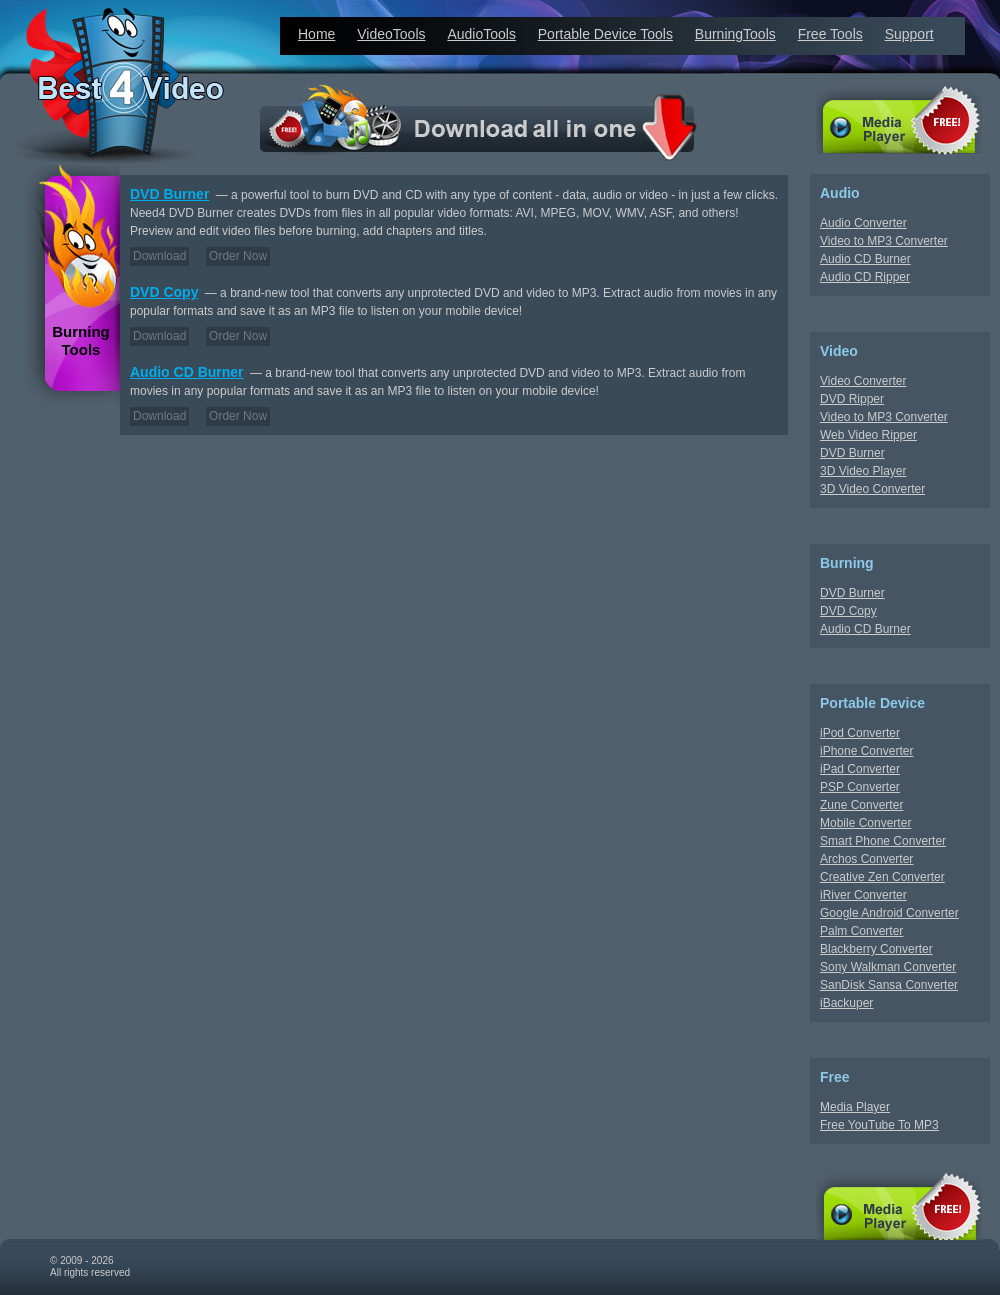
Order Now (238, 256)
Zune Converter (861, 805)
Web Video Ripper (868, 435)
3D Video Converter (872, 489)
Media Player (855, 1107)
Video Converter (863, 381)
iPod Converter (860, 733)
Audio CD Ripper (865, 277)
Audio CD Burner (187, 372)
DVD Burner (169, 194)
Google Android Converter (889, 913)
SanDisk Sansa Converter (889, 985)
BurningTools (735, 34)
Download (159, 256)
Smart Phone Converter (883, 841)
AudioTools (481, 34)
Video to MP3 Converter (884, 241)
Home (316, 34)
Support (909, 34)
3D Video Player (863, 471)
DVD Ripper (852, 399)
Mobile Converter (865, 823)
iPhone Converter (866, 751)
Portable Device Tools (605, 34)
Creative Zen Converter (882, 877)
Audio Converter (863, 223)
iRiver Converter (863, 895)
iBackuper (846, 1003)
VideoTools (391, 34)
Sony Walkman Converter (888, 967)
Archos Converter (866, 859)
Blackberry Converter (876, 949)
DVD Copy (164, 292)
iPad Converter (860, 769)
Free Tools (830, 34)
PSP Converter (860, 787)
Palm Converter (861, 931)
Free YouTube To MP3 (879, 1125)
